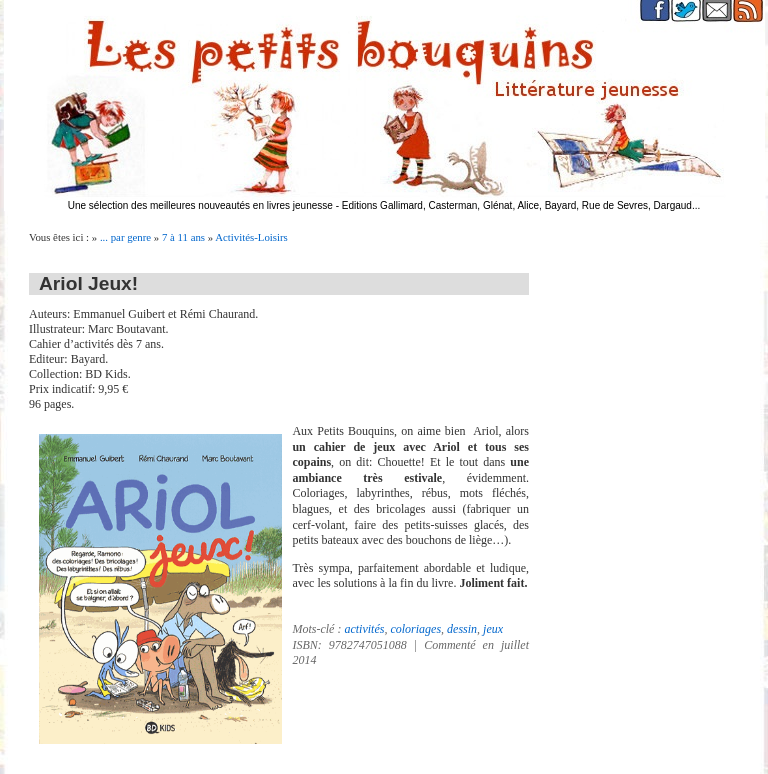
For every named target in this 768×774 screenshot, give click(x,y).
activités (364, 629)
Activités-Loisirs (251, 237)
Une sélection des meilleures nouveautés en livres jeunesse (200, 205)
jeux (493, 629)
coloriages (415, 629)
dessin (462, 629)
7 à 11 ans (183, 237)
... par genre (125, 237)
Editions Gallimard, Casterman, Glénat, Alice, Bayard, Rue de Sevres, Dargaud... (521, 205)
